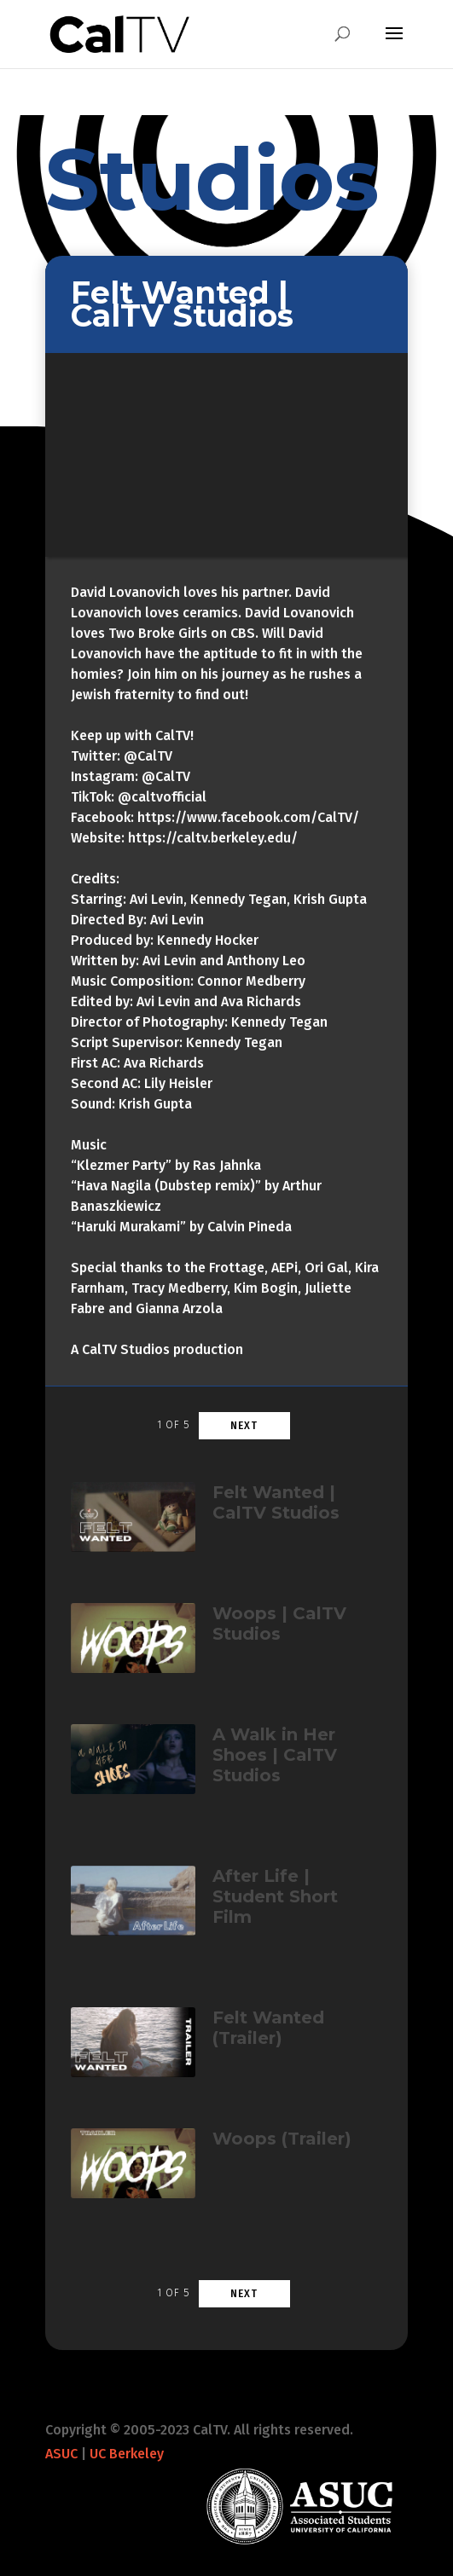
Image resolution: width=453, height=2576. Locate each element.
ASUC (61, 2454)
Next (244, 1426)
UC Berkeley (127, 2454)
